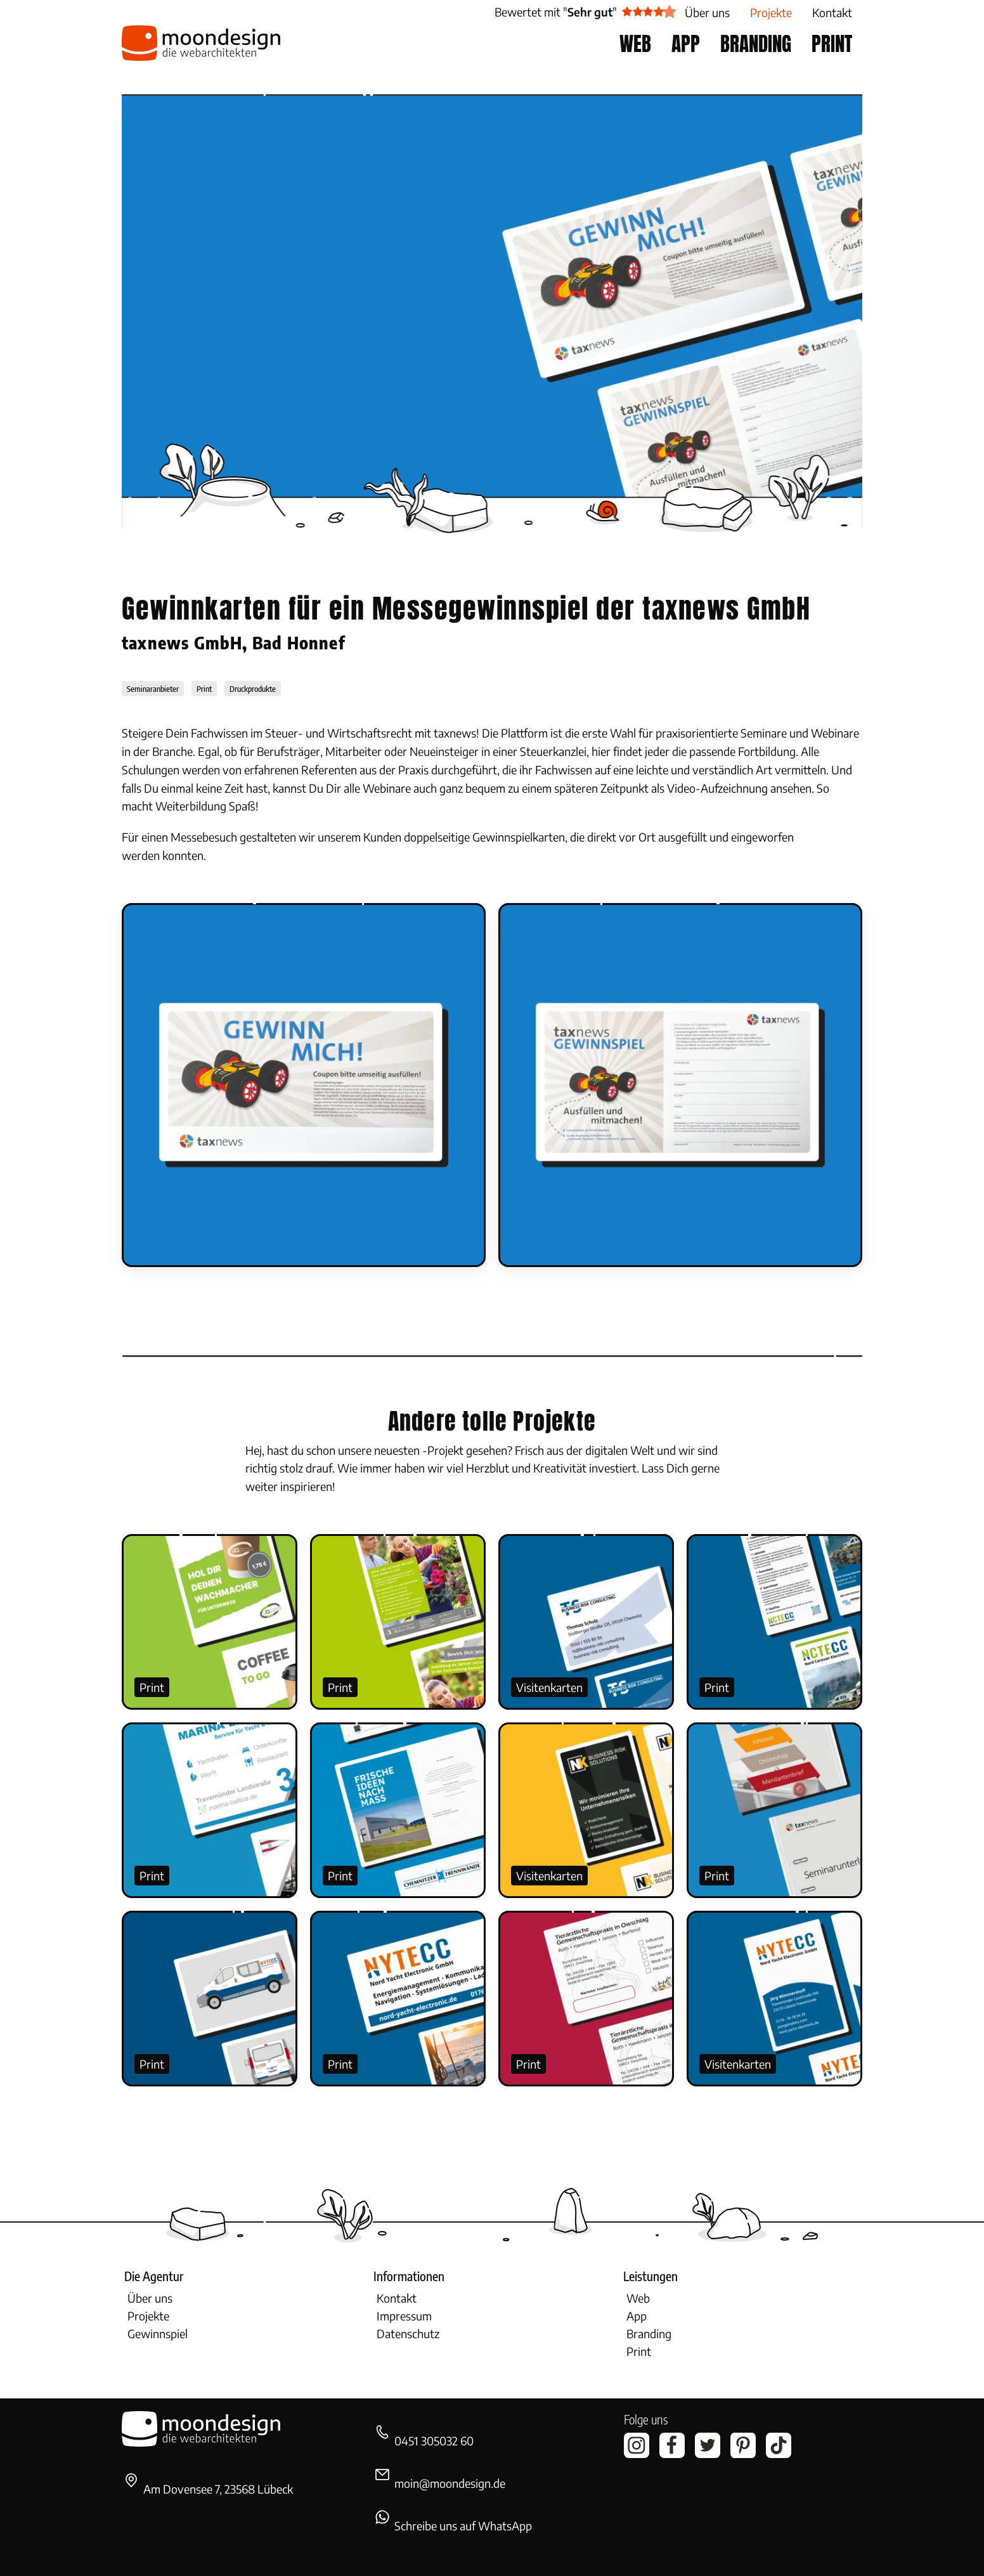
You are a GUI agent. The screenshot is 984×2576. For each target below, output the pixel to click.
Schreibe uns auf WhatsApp (463, 2525)
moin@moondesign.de (449, 2483)
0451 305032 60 (434, 2440)
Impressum (404, 2315)
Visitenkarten (549, 1687)
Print (151, 1687)
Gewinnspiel (157, 2333)
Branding (648, 2333)
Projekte (148, 2315)
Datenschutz (408, 2333)
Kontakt (397, 2298)
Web (638, 2298)
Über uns (149, 2298)
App (636, 2315)
